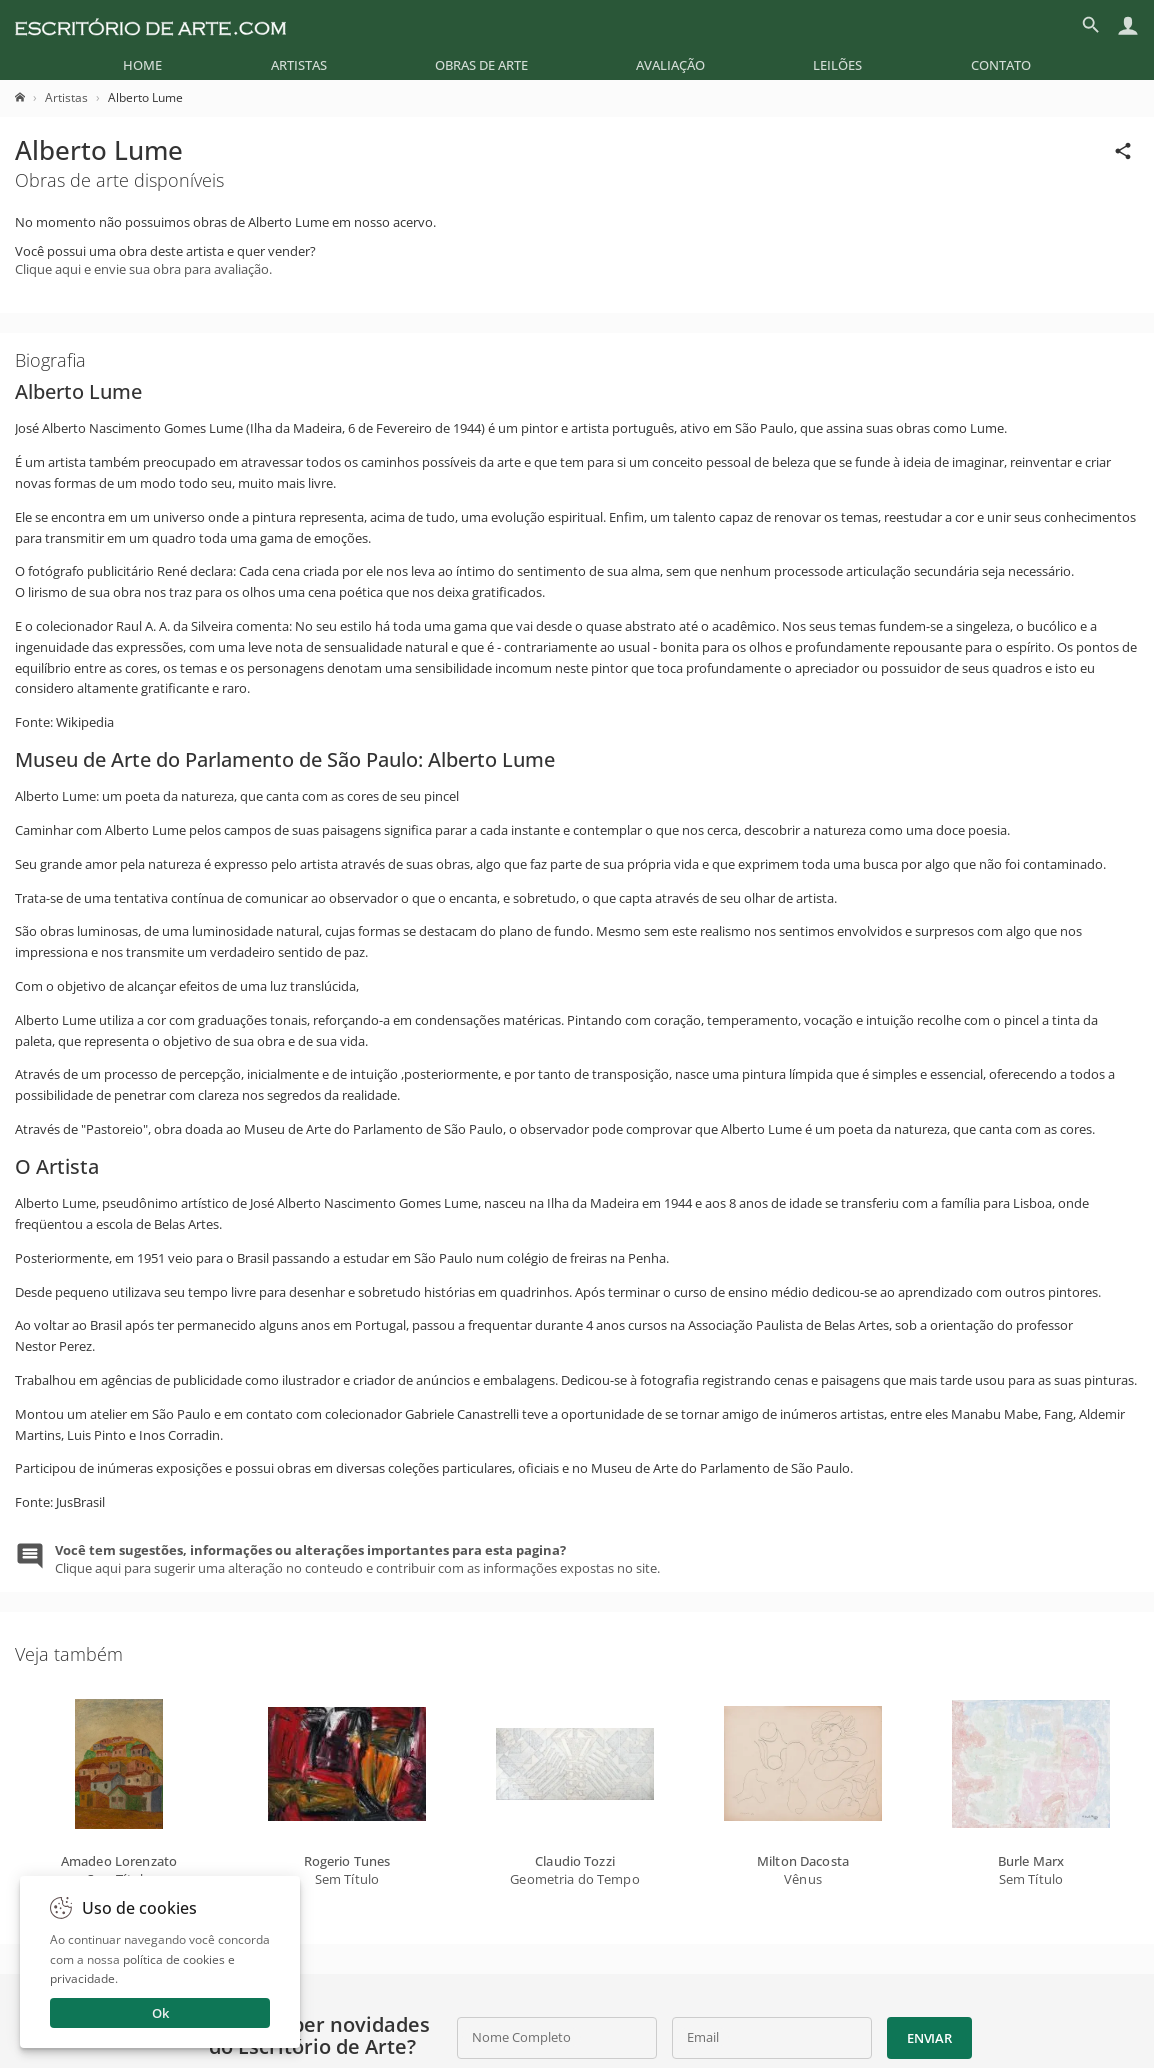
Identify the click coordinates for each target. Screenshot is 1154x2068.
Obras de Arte (481, 65)
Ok (160, 2013)
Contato (1001, 65)
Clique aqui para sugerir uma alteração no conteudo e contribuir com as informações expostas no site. (357, 1559)
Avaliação (670, 65)
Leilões (837, 65)
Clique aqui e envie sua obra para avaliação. (143, 269)
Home (142, 65)
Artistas (299, 65)
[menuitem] (142, 65)
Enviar (929, 2038)
